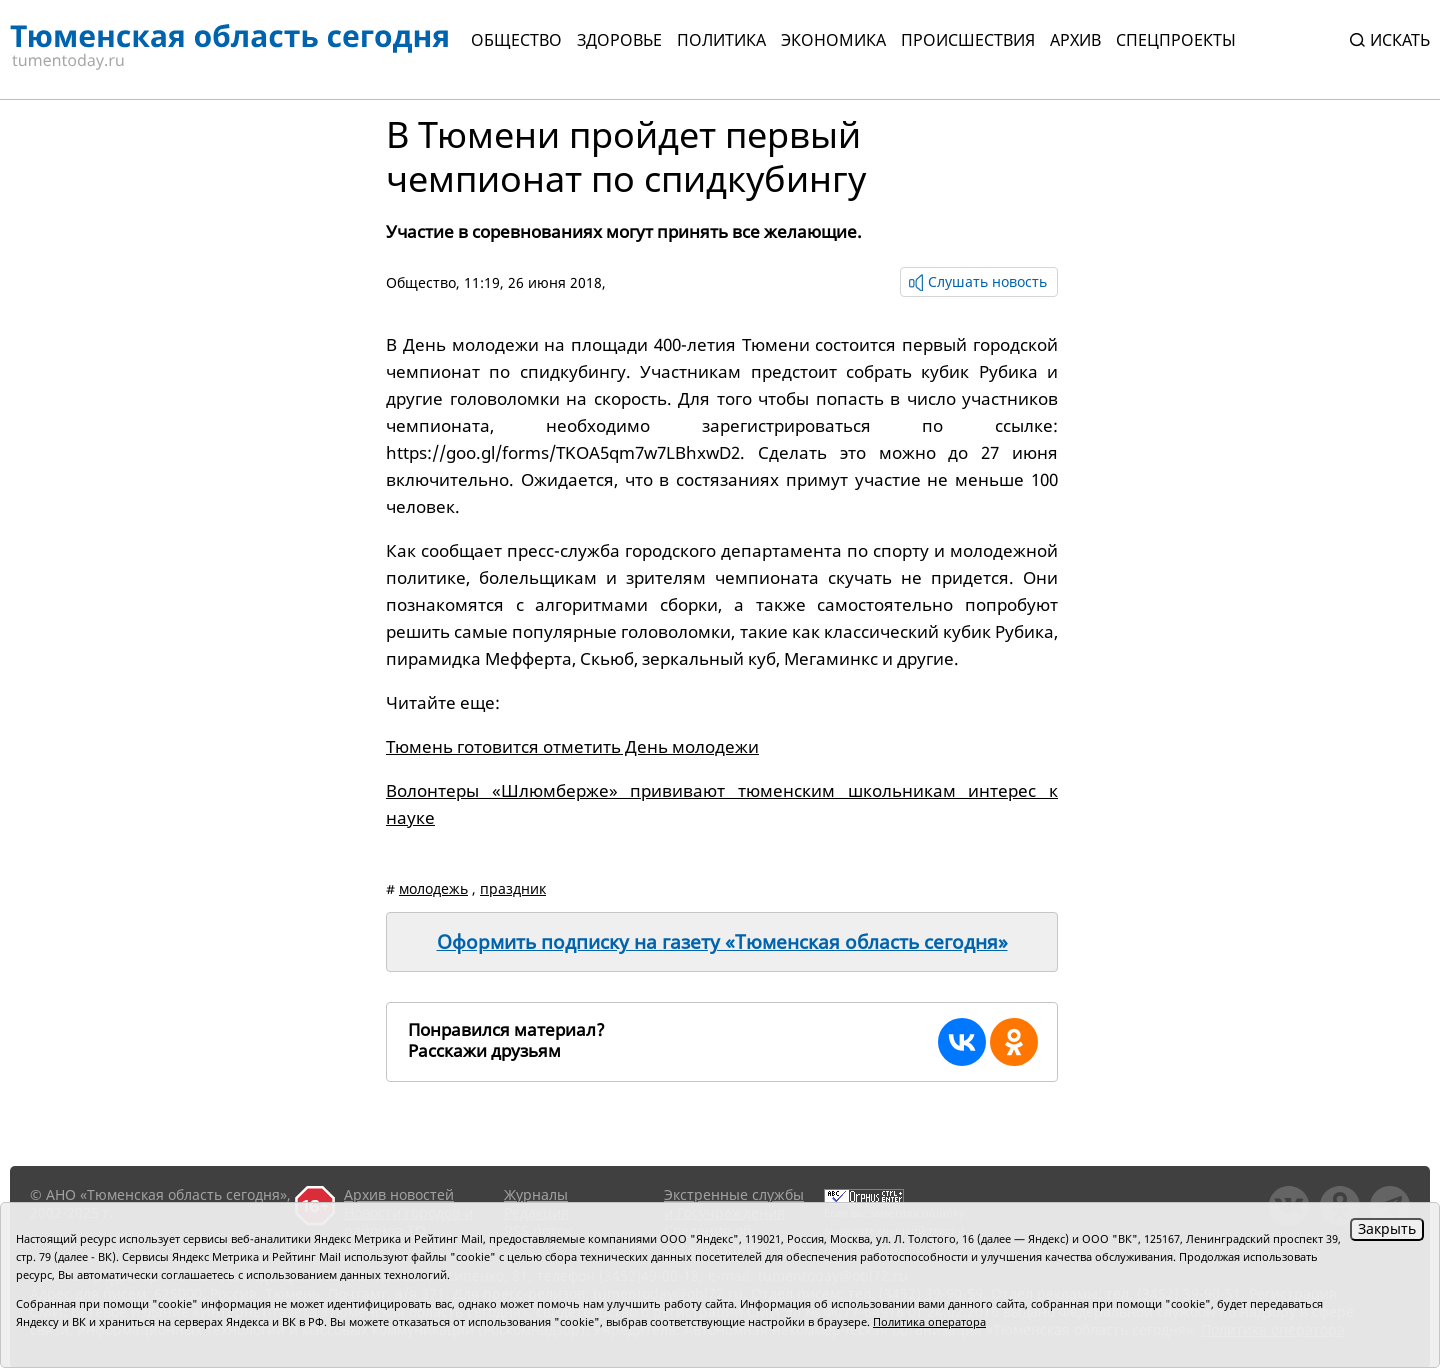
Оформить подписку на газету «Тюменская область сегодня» (722, 942)
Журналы (536, 1194)
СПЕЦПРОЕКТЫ (1176, 40)
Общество (516, 40)
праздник (513, 888)
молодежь (433, 888)
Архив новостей (399, 1194)
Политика (721, 40)
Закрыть (1387, 1228)
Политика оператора (929, 1321)
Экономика (833, 40)
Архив (1075, 40)
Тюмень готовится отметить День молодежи (572, 746)
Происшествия (968, 40)
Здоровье (619, 40)
